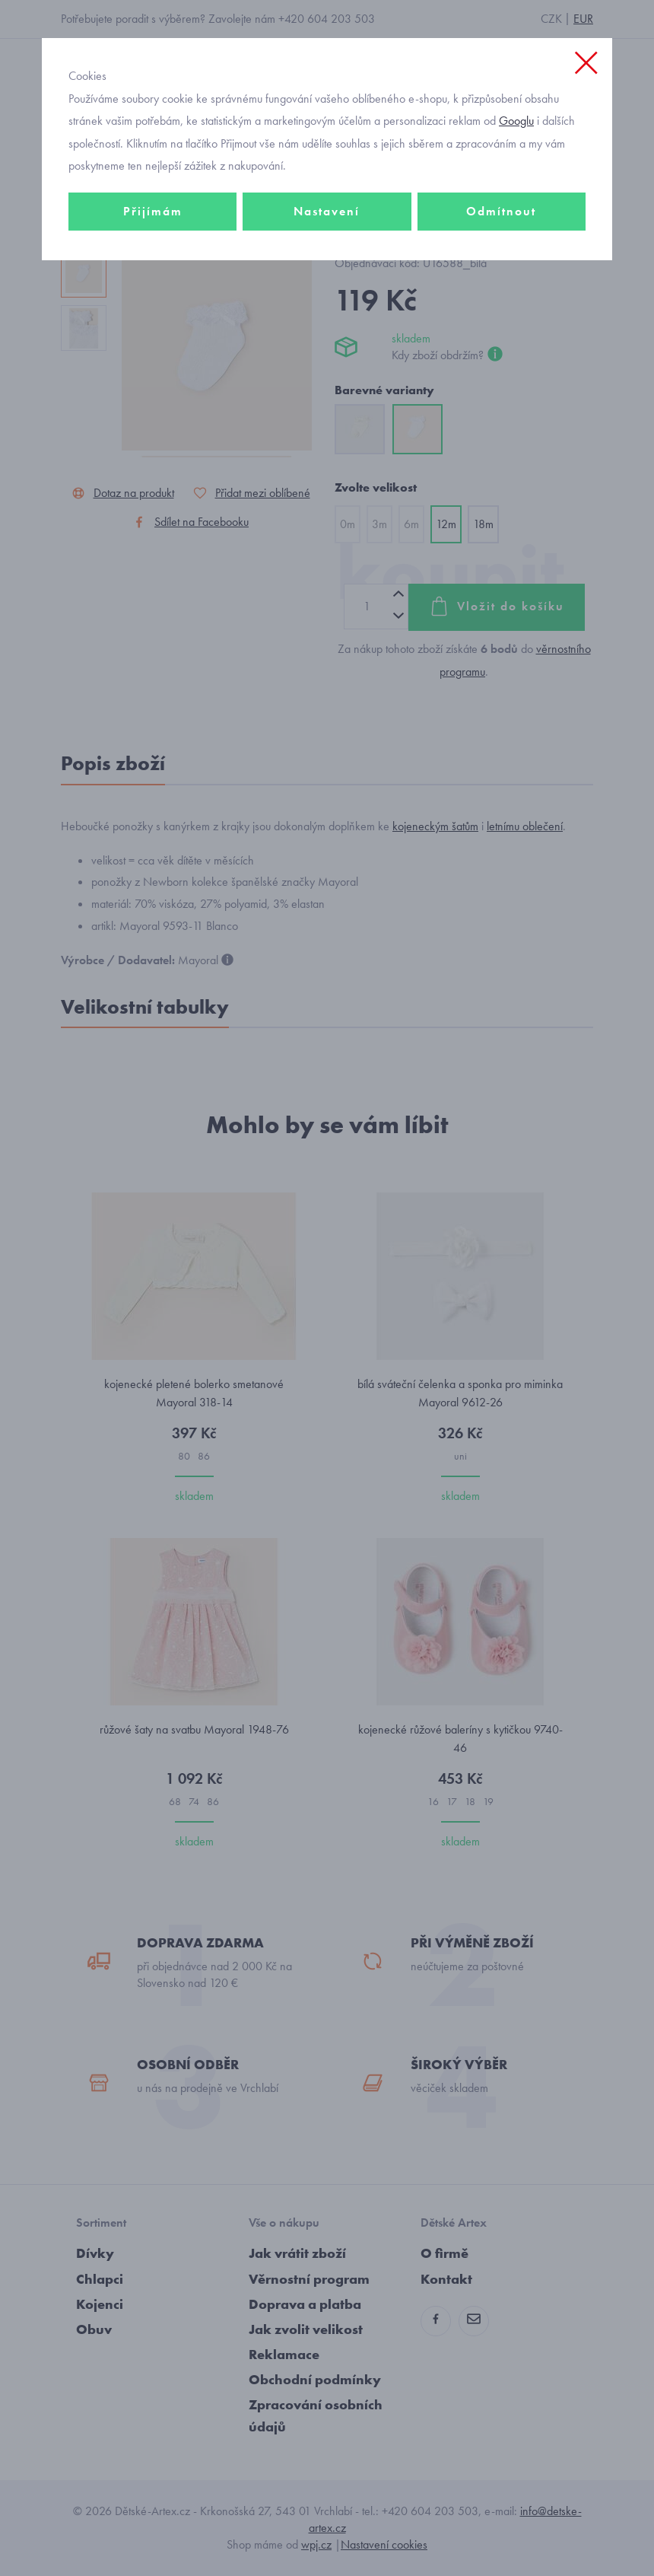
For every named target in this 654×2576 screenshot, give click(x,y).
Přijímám (153, 211)
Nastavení (327, 211)
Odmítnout (501, 211)
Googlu (516, 121)
